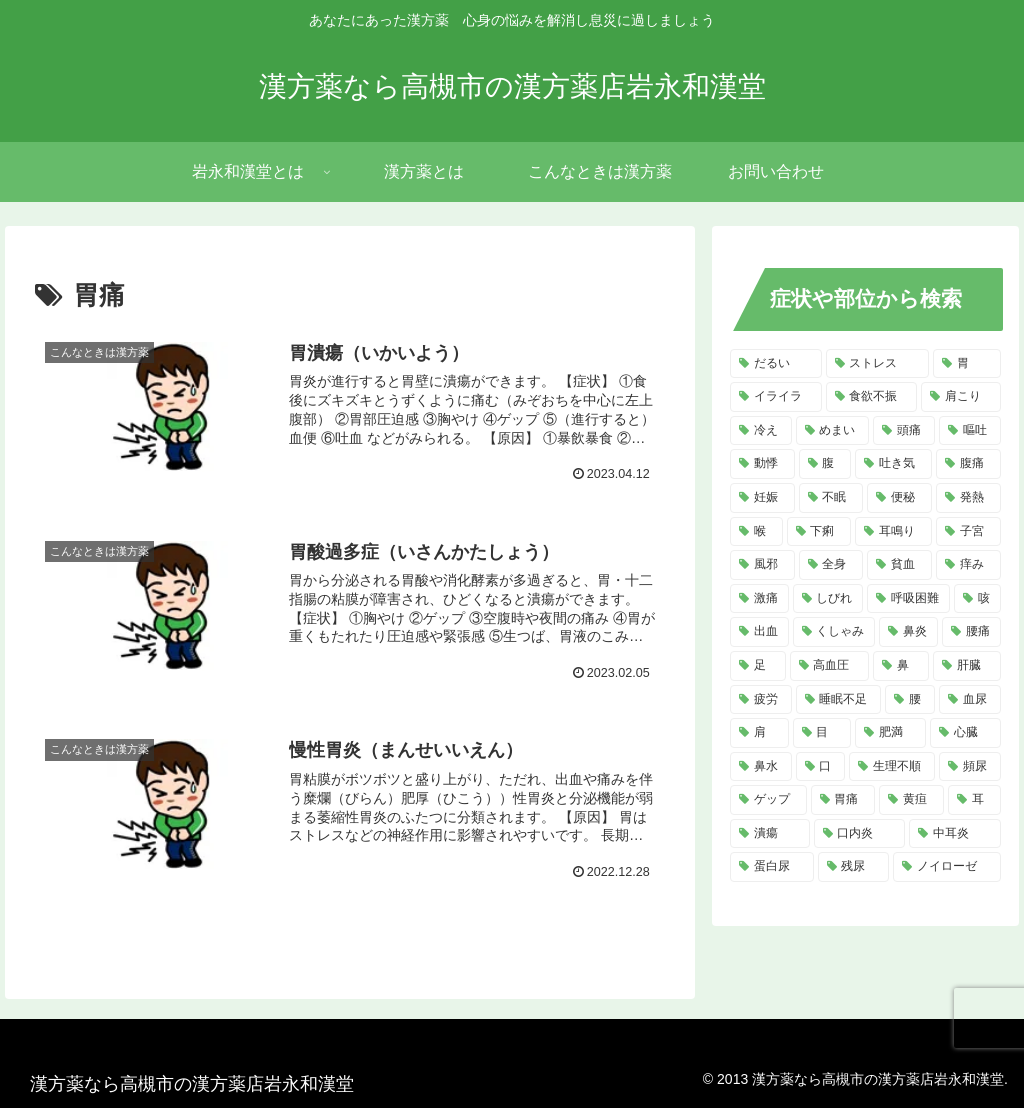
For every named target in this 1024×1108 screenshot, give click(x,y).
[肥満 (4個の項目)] (890, 733)
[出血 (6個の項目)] (759, 632)
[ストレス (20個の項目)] (877, 364)
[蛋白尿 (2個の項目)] (771, 867)
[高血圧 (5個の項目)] (830, 666)
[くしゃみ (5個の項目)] (834, 632)
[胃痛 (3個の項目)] (843, 800)
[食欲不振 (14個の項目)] (871, 397)
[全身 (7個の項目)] (831, 565)
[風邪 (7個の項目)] (762, 565)
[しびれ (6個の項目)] (828, 599)
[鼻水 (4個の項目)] (761, 767)
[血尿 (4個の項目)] (970, 700)
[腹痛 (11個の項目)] (968, 464)
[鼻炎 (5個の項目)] (908, 632)
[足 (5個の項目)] (758, 666)
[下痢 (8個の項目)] (819, 532)
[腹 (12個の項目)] (825, 464)
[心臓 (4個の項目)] (965, 733)
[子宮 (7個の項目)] (968, 532)
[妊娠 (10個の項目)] (762, 498)
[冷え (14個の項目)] (761, 431)
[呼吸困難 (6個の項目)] (908, 599)
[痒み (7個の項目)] (968, 565)
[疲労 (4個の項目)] (761, 700)
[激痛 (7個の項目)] (759, 599)
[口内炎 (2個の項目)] (859, 834)
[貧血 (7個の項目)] (899, 565)
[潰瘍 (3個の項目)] (769, 834)
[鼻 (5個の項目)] (901, 666)
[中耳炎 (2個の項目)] (954, 834)
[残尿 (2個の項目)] (853, 867)
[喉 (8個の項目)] (756, 532)
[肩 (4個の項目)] (759, 733)
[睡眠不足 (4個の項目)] (839, 700)
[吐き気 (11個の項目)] (893, 464)
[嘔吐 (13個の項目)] (970, 431)
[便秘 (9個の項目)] (899, 498)
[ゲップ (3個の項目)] (768, 800)
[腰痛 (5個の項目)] (971, 632)
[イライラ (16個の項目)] (775, 397)
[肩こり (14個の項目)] (960, 397)
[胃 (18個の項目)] (966, 364)
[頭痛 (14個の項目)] (904, 431)
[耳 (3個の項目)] (974, 800)
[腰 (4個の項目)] (910, 700)
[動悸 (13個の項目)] (762, 464)
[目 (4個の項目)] (822, 733)
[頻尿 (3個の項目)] (970, 767)
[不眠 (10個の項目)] (831, 498)
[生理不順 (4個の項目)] (892, 767)
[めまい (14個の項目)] (833, 431)
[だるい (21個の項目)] (775, 364)
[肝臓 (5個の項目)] (967, 666)
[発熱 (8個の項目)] (968, 498)
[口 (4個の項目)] (821, 767)
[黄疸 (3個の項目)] (911, 800)
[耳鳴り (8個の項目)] (893, 532)
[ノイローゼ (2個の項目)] (946, 867)
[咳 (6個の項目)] (977, 599)
